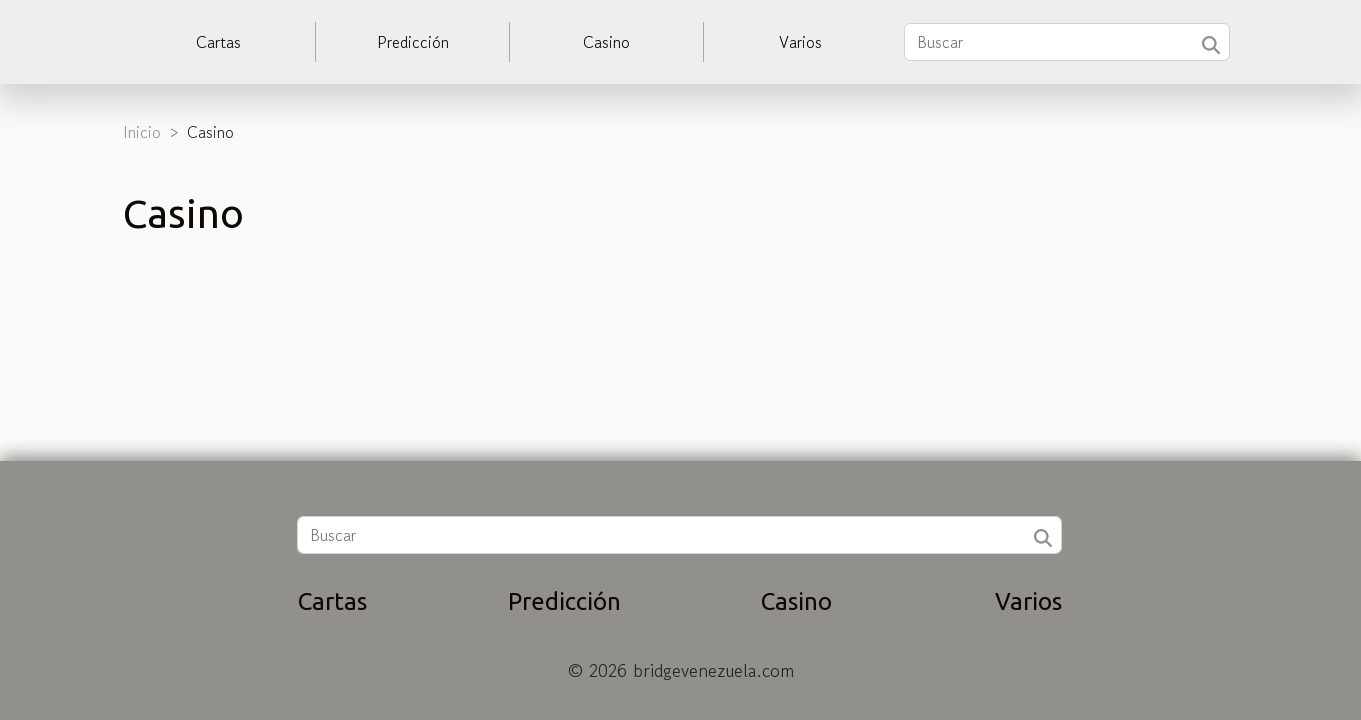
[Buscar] (1067, 42)
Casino (606, 42)
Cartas (218, 42)
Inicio (142, 132)
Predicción (413, 42)
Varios (800, 42)
